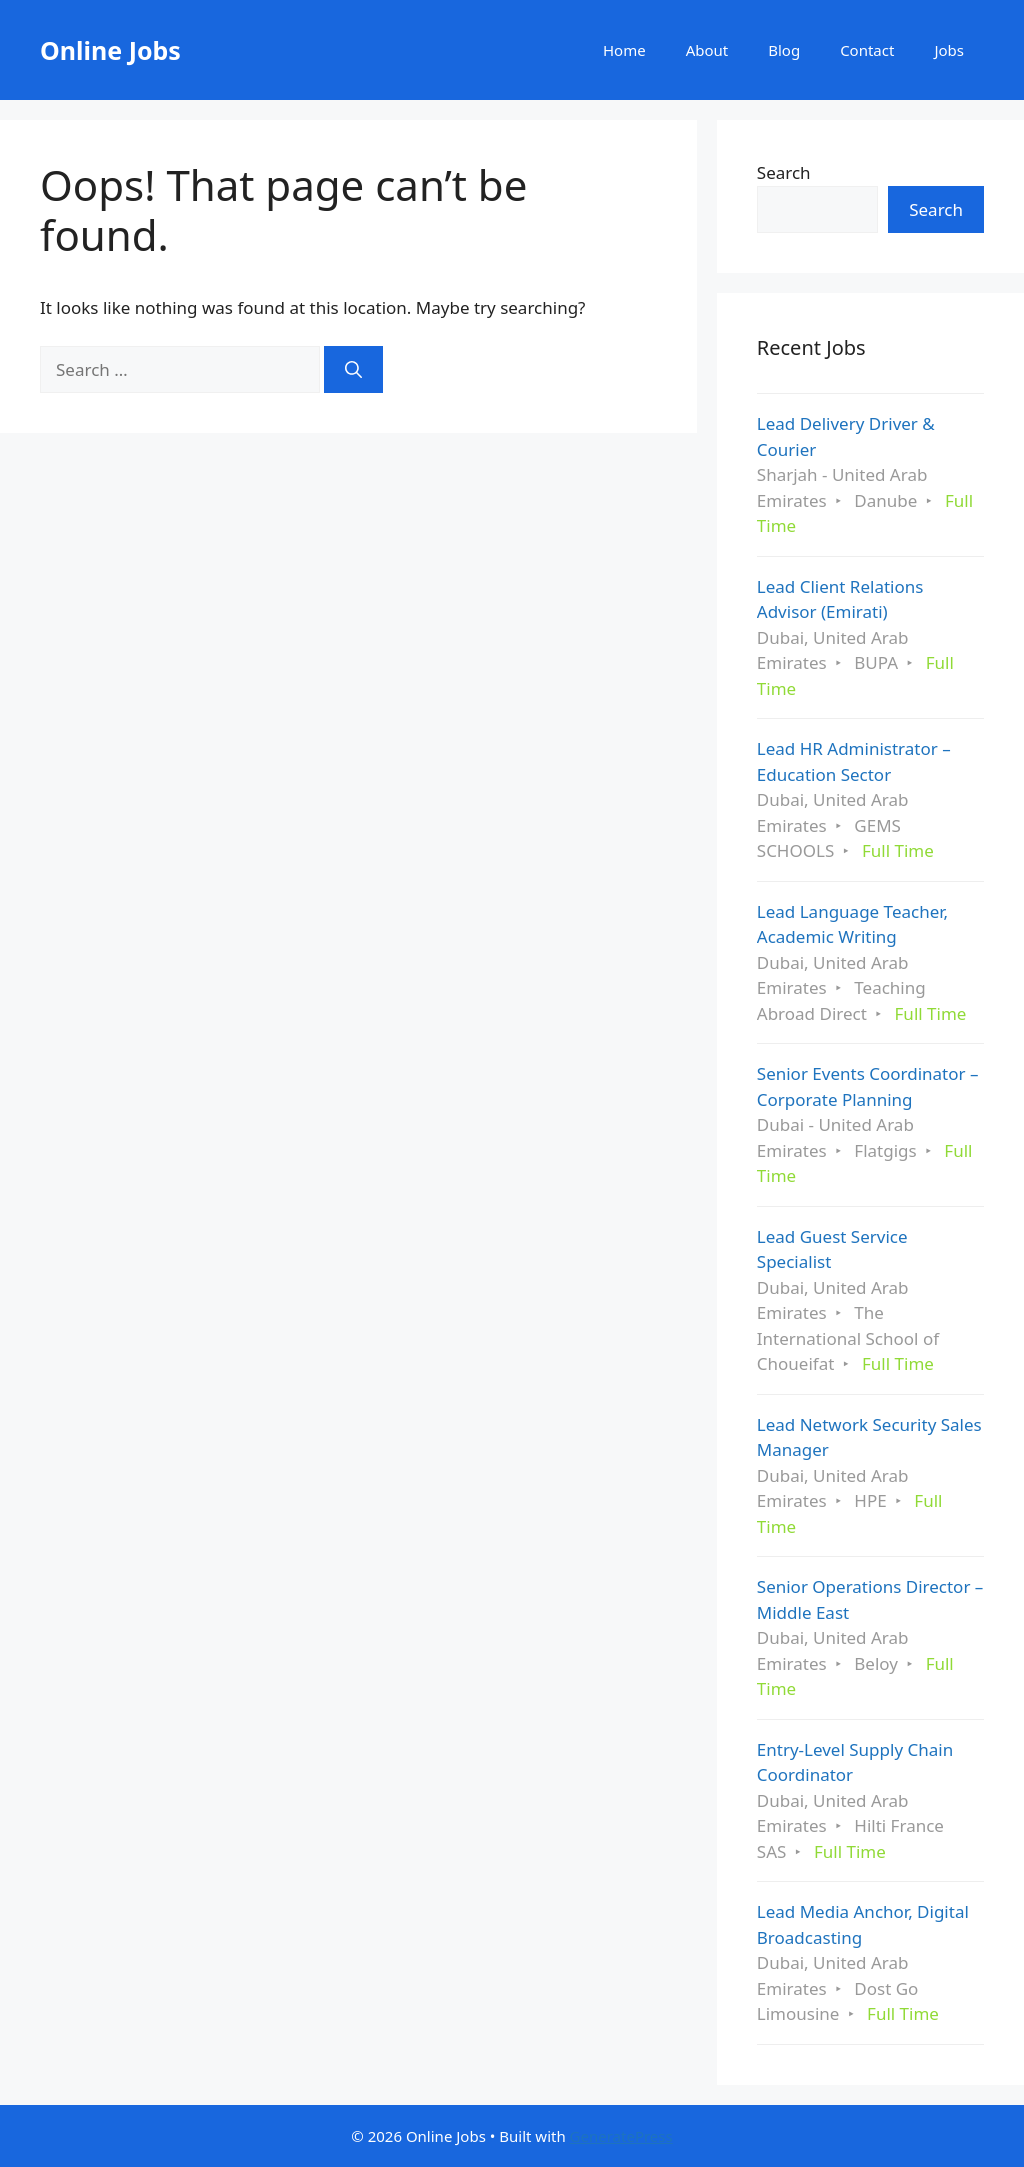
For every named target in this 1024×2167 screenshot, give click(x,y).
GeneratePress (621, 2136)
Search (784, 172)
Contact (867, 50)
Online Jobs (110, 50)
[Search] (353, 370)
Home (624, 50)
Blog (784, 50)
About (707, 50)
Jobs (949, 50)
